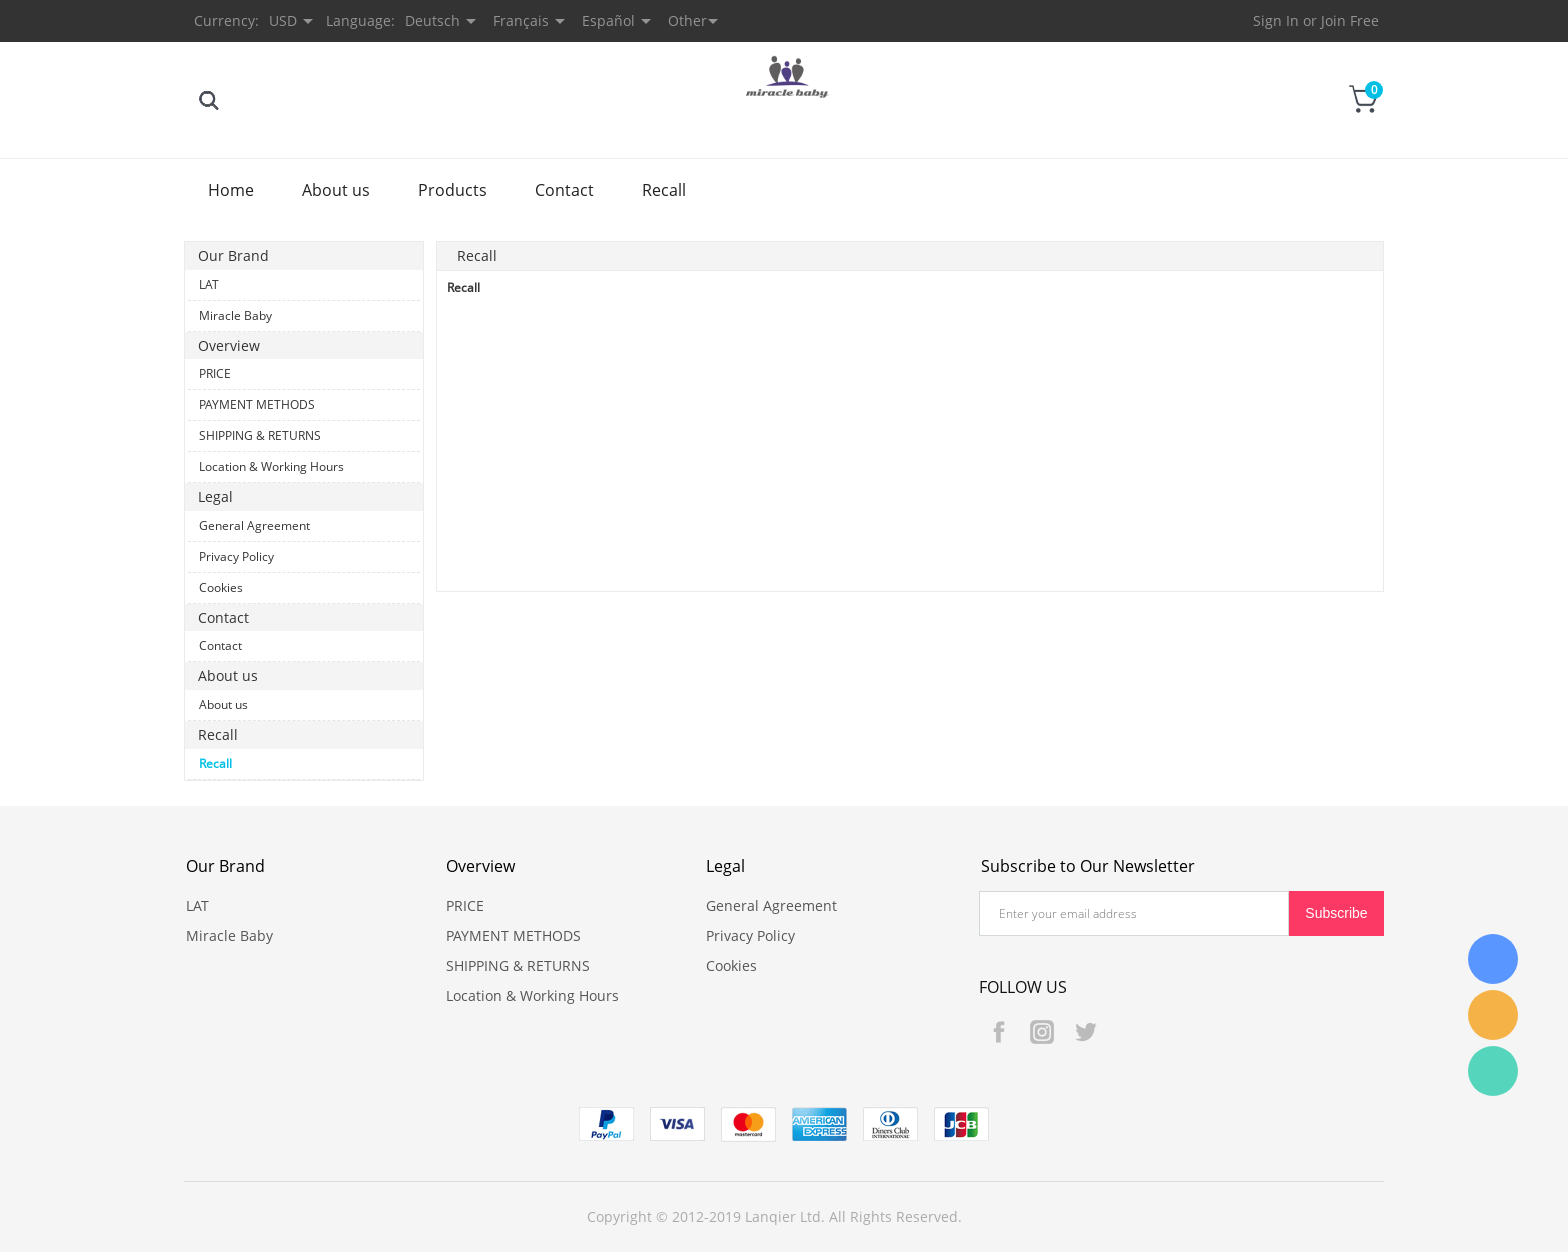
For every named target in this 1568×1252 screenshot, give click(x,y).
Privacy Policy (236, 556)
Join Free (1350, 20)
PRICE (215, 373)
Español (608, 20)
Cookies (221, 587)
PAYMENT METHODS (257, 404)
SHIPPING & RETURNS (260, 435)
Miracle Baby (235, 315)
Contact (564, 190)
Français (521, 20)
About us (336, 190)
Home (231, 190)
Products (452, 190)
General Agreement (254, 525)
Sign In (1276, 20)
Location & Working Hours (271, 466)
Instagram (1042, 1032)
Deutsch (432, 20)
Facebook (999, 1032)
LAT (209, 284)
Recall (664, 190)
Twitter (1085, 1032)
